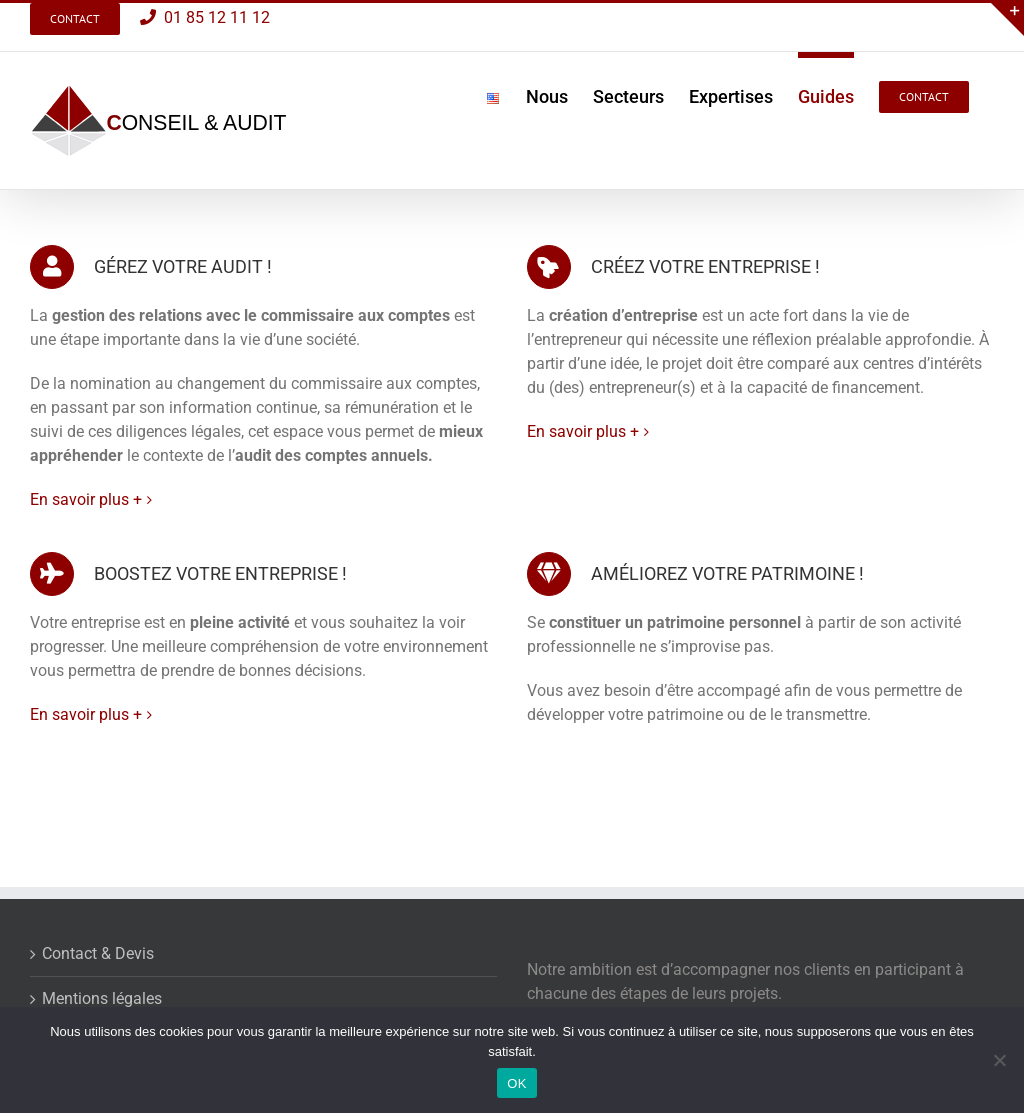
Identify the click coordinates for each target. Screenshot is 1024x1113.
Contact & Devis (98, 953)
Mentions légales (102, 998)
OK (516, 1083)
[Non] (999, 1060)
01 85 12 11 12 (213, 17)
